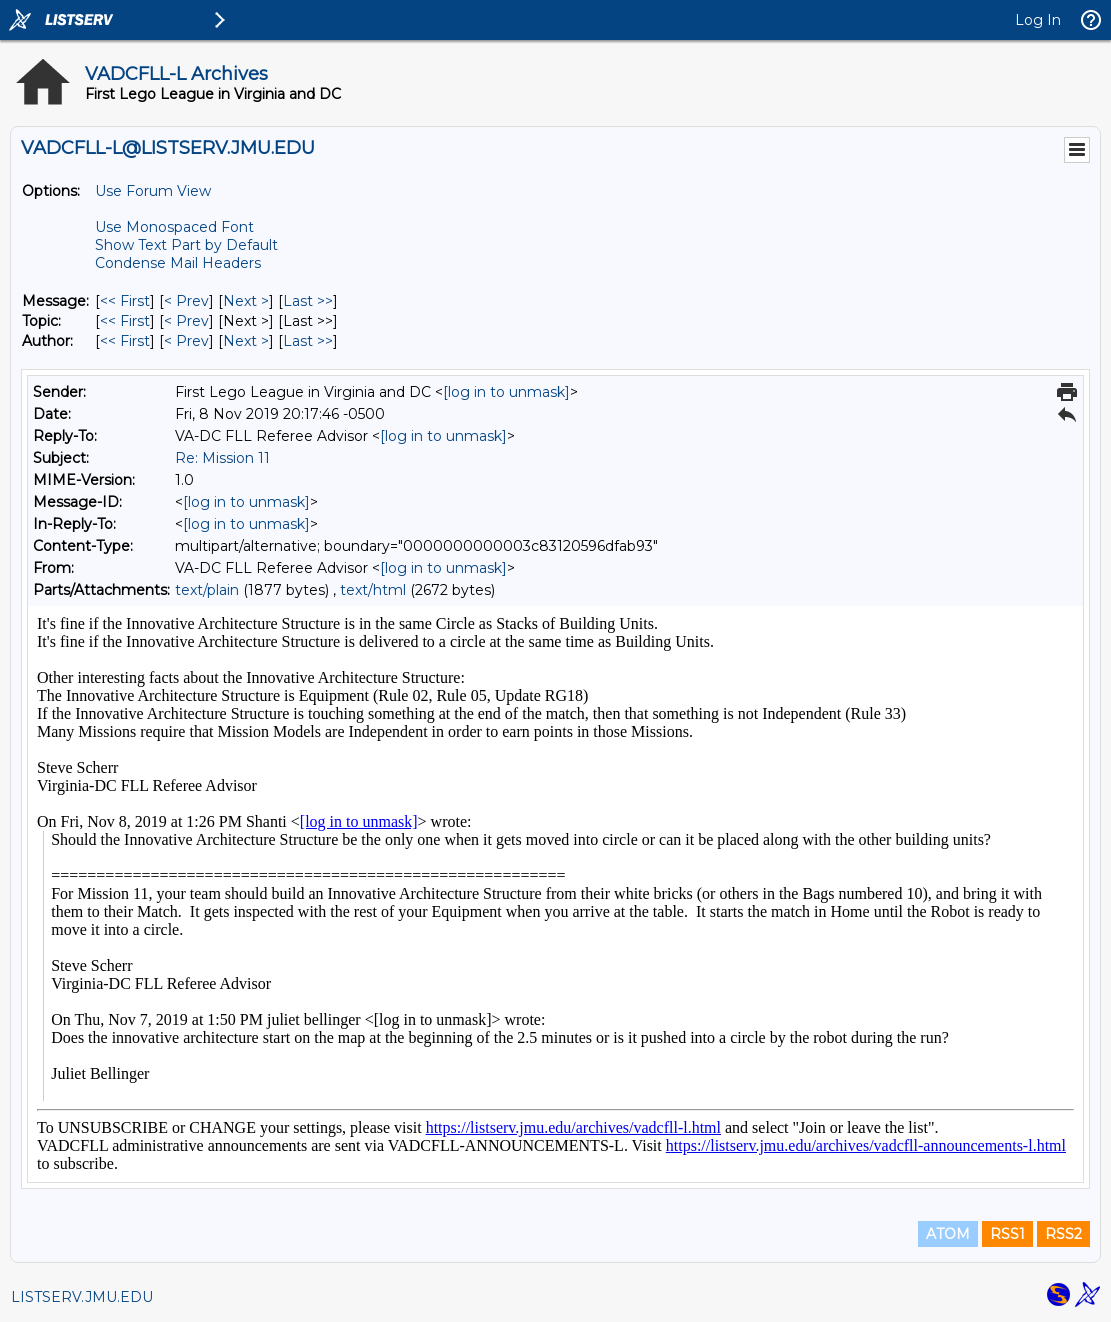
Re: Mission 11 (222, 458)
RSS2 (1063, 1234)
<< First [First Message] (125, 301)
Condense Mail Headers (178, 263)
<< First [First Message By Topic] (125, 321)
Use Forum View (153, 191)
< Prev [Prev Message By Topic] (186, 321)
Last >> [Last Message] (308, 301)
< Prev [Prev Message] (186, 301)
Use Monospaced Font (174, 227)
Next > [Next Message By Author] (246, 341)
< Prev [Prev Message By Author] (186, 341)
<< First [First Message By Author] (125, 341)
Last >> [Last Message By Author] (308, 341)
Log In (1038, 20)
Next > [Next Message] (246, 301)
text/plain (207, 590)
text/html (373, 590)
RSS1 (1007, 1234)
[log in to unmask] (506, 392)
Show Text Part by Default (186, 245)
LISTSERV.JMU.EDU (82, 1297)
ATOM (948, 1234)
